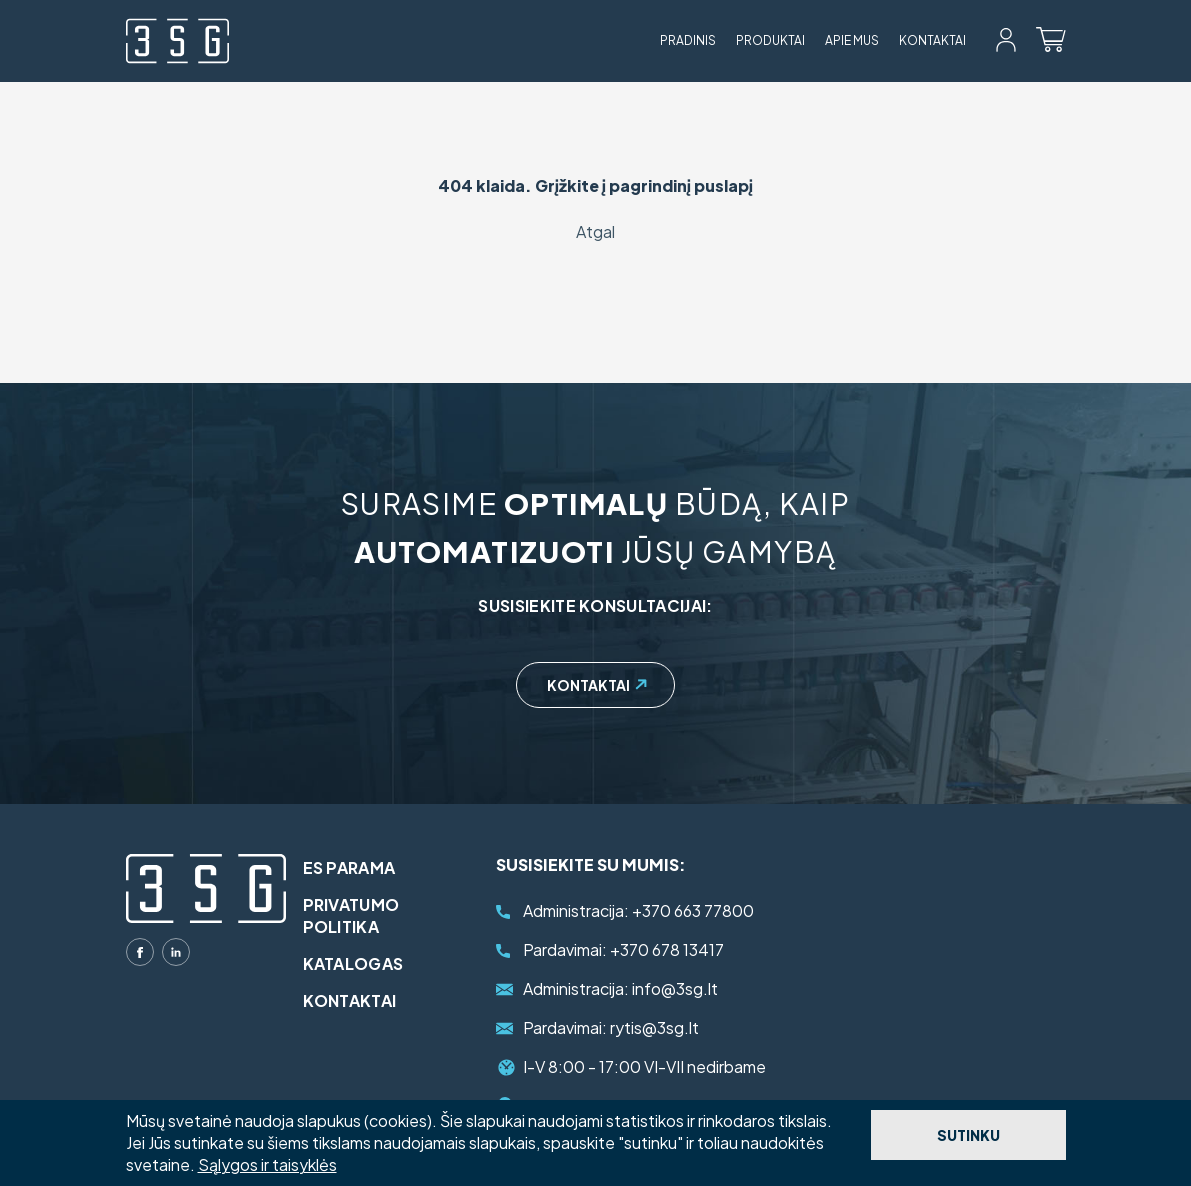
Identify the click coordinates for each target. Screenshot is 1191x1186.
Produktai (770, 40)
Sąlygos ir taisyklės (267, 1164)
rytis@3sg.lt (611, 1027)
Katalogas (366, 963)
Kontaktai (932, 40)
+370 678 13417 (623, 949)
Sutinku (968, 1135)
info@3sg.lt (620, 988)
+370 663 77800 (638, 910)
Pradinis (688, 40)
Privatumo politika (364, 915)
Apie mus (852, 40)
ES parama (362, 867)
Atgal (595, 231)
